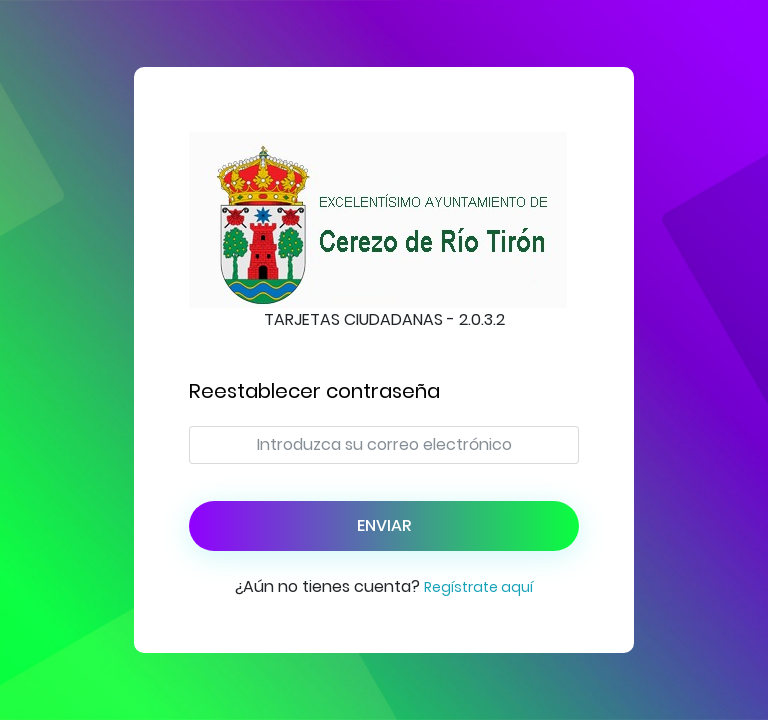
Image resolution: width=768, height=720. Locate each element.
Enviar (384, 525)
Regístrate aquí (478, 587)
